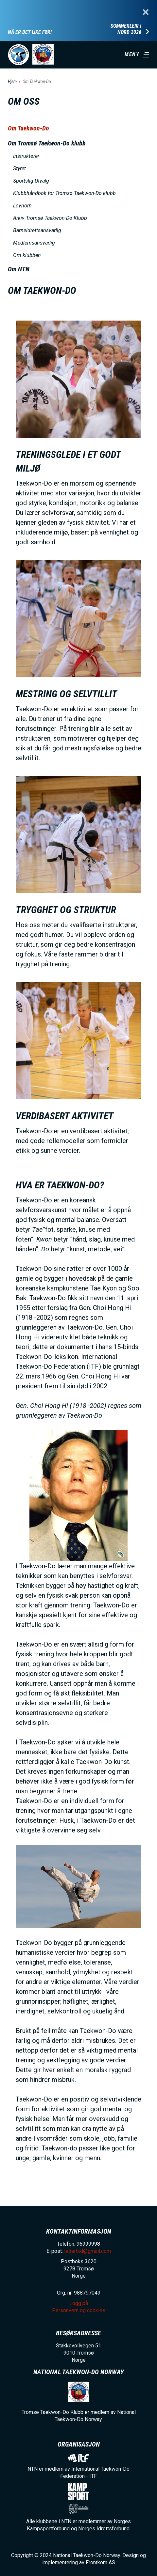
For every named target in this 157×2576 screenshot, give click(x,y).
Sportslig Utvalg (31, 181)
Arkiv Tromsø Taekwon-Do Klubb (50, 218)
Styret (19, 168)
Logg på (78, 2303)
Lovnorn (22, 206)
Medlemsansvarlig (34, 243)
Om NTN (18, 269)
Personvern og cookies (78, 2310)
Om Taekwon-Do (28, 128)
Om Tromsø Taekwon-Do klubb (47, 143)
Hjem (12, 81)
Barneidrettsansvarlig (37, 230)
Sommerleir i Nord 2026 (126, 29)
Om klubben (27, 255)
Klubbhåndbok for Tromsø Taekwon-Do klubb (64, 193)
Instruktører (26, 156)
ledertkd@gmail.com (87, 2251)
